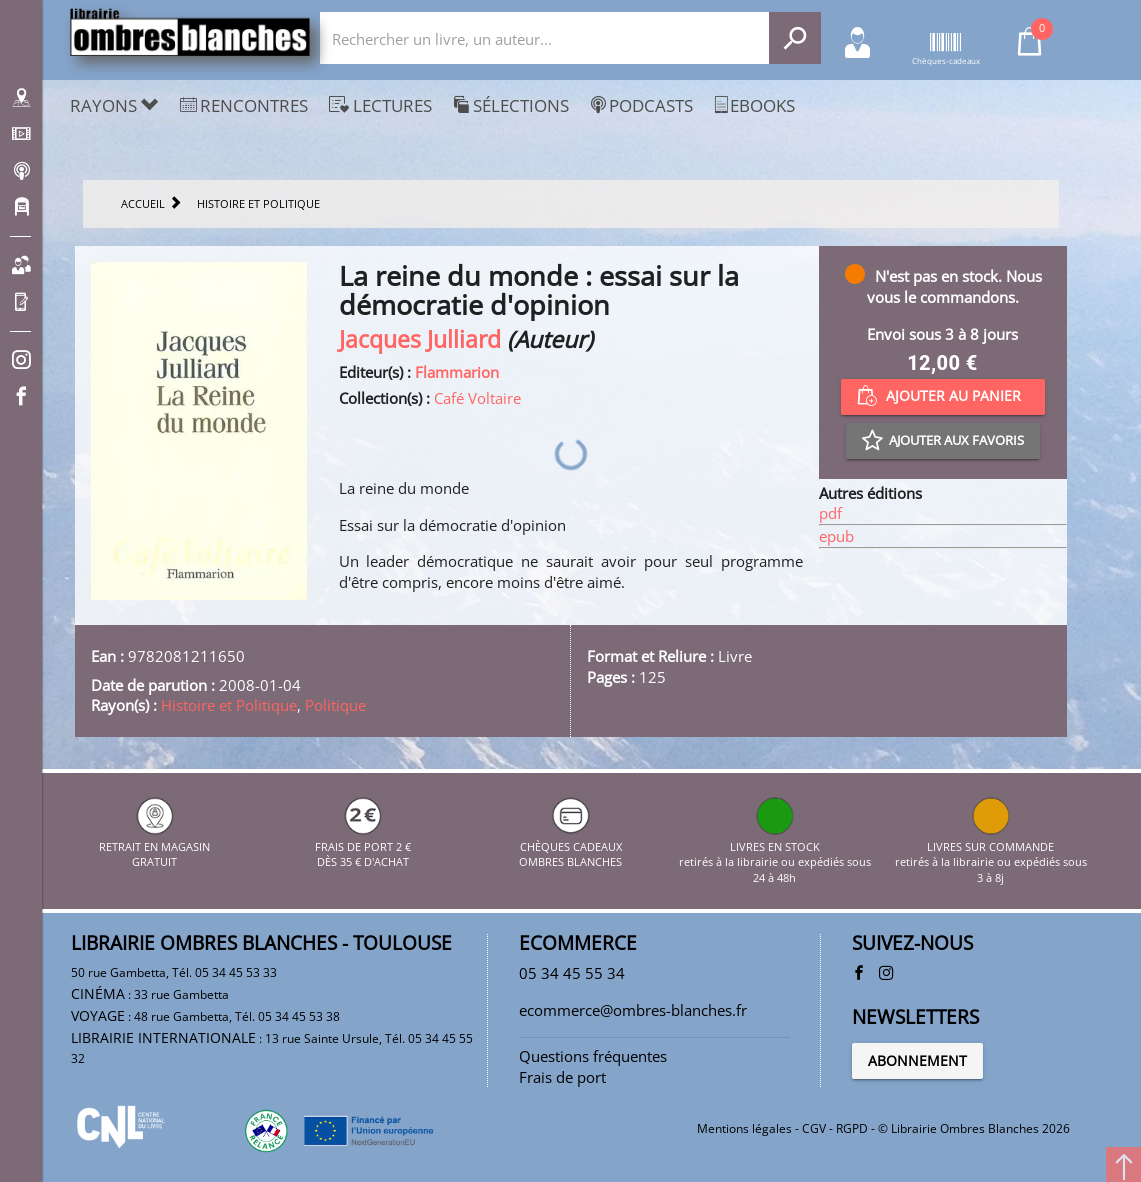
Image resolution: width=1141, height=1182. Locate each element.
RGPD (852, 1128)
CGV (814, 1128)
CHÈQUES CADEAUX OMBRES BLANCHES (570, 846)
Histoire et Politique (229, 705)
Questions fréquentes (593, 1056)
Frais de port (562, 1077)
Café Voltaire (477, 398)
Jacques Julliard (420, 339)
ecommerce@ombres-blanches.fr (633, 1010)
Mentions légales (744, 1128)
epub (836, 536)
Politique (335, 705)
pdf (830, 513)
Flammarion (457, 372)
